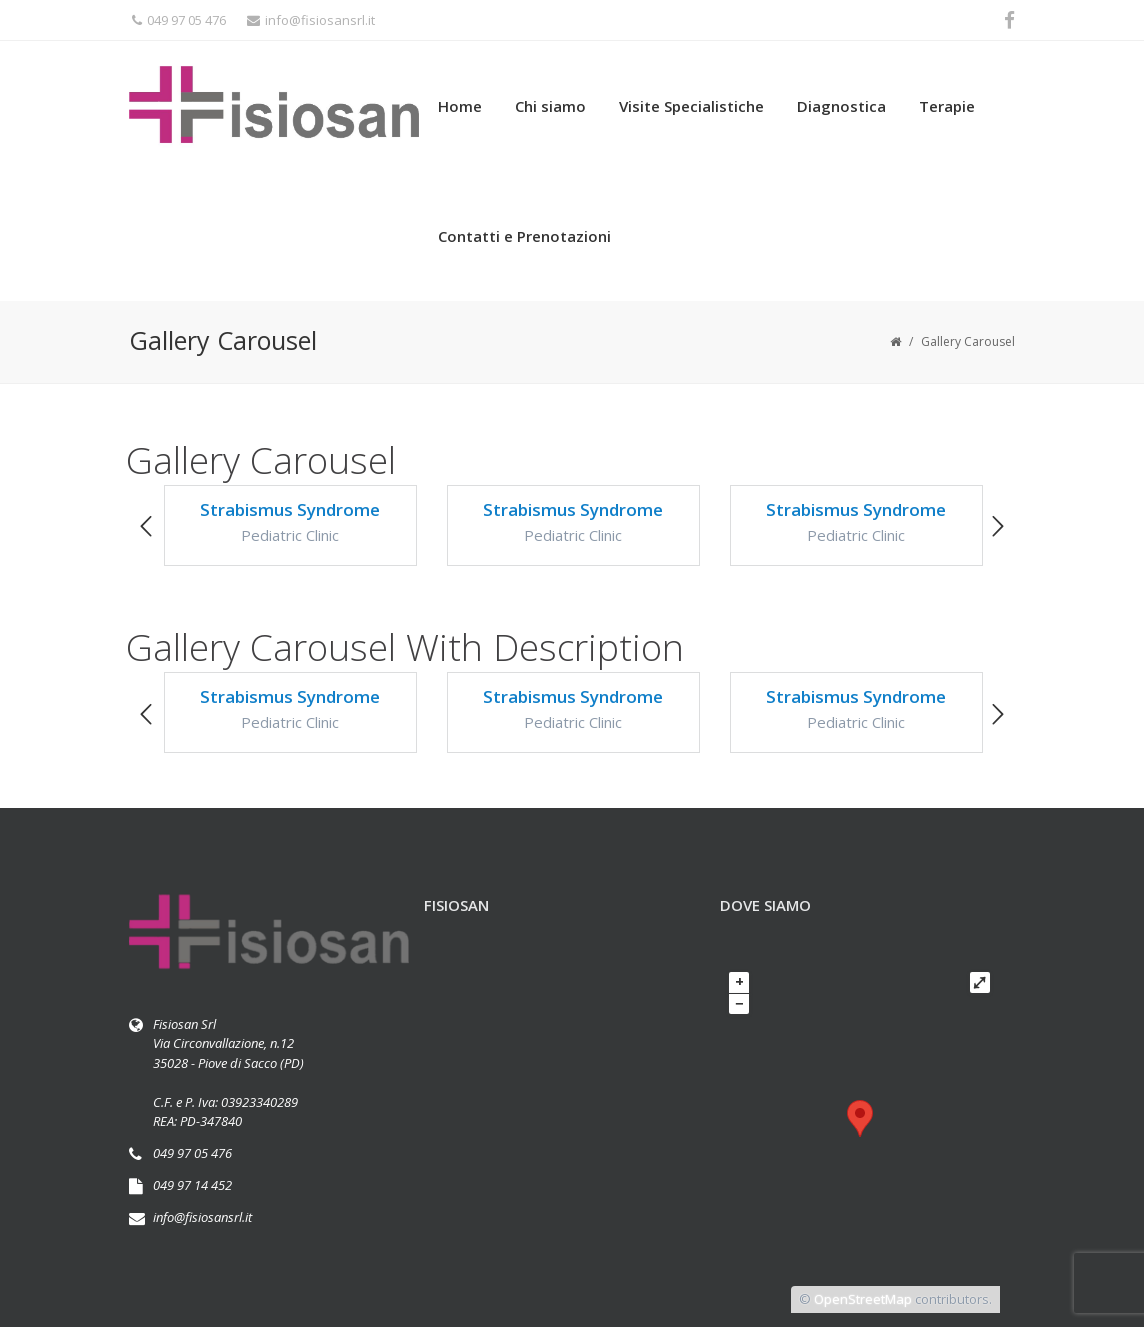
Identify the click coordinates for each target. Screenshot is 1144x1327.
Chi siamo (550, 106)
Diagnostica (841, 106)
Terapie (947, 106)
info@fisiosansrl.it (311, 20)
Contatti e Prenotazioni (524, 236)
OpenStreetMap (863, 1299)
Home (460, 106)
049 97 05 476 (179, 20)
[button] (146, 527)
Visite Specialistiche (691, 106)
